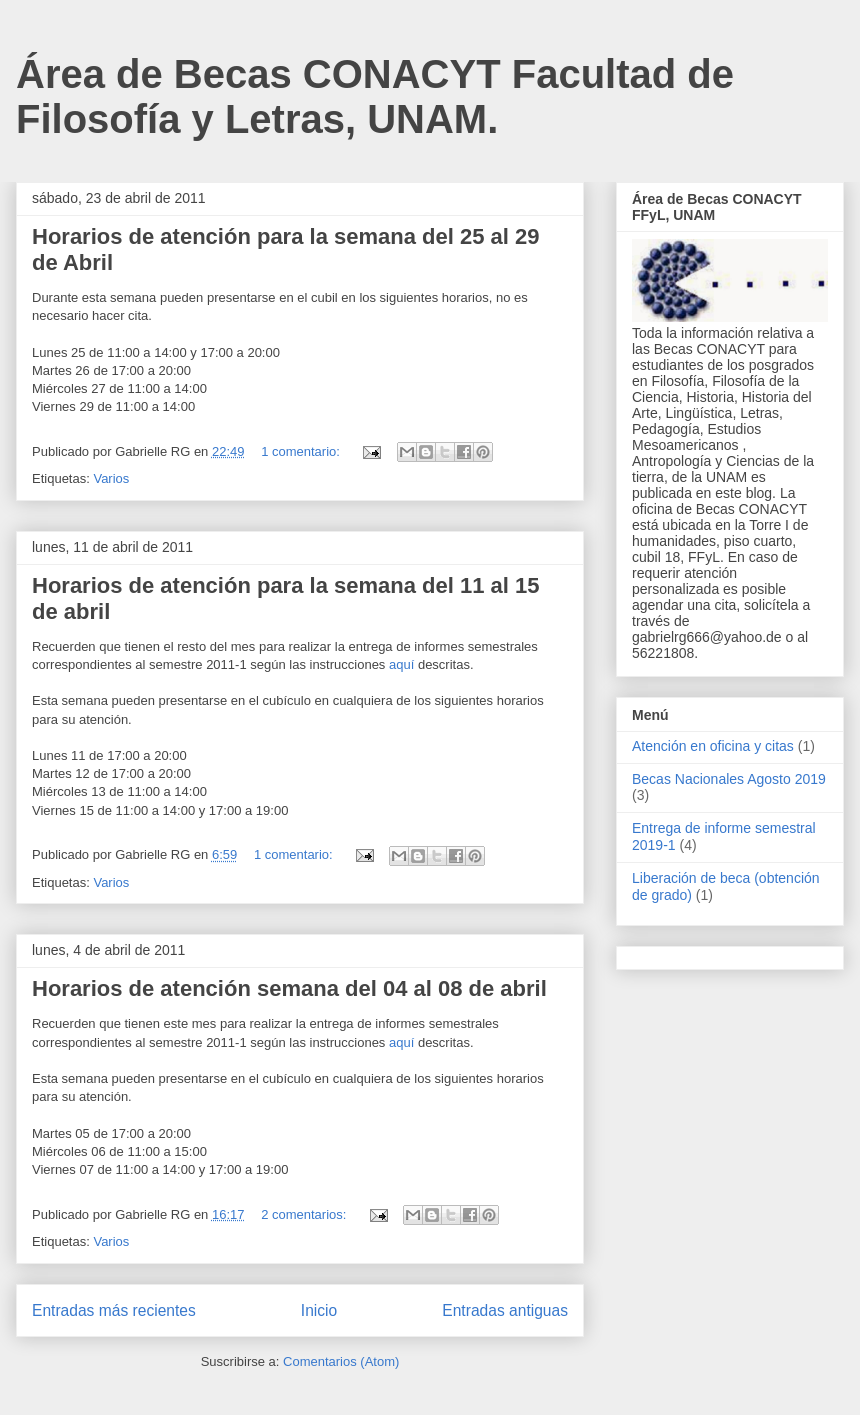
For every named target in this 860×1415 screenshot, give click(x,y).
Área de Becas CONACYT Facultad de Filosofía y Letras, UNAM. (375, 96)
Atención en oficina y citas (713, 746)
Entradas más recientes (114, 1310)
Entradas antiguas (505, 1310)
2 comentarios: (305, 1214)
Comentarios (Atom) (341, 1361)
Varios (111, 478)
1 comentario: (302, 451)
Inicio (319, 1310)
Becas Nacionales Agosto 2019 (729, 779)
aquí (401, 664)
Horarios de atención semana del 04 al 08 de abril (289, 988)
